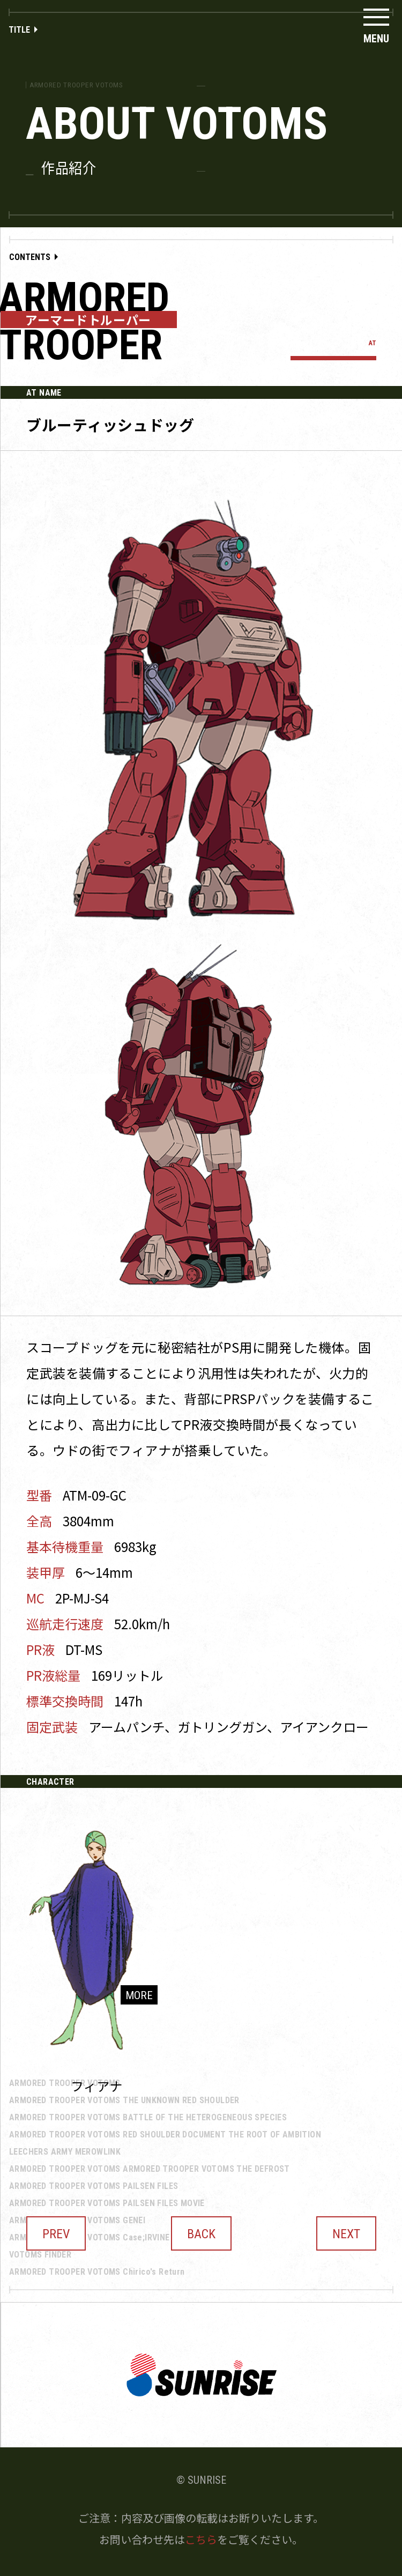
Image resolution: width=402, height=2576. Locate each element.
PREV (56, 2233)
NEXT (346, 2233)
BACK (201, 2233)
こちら (201, 2539)
